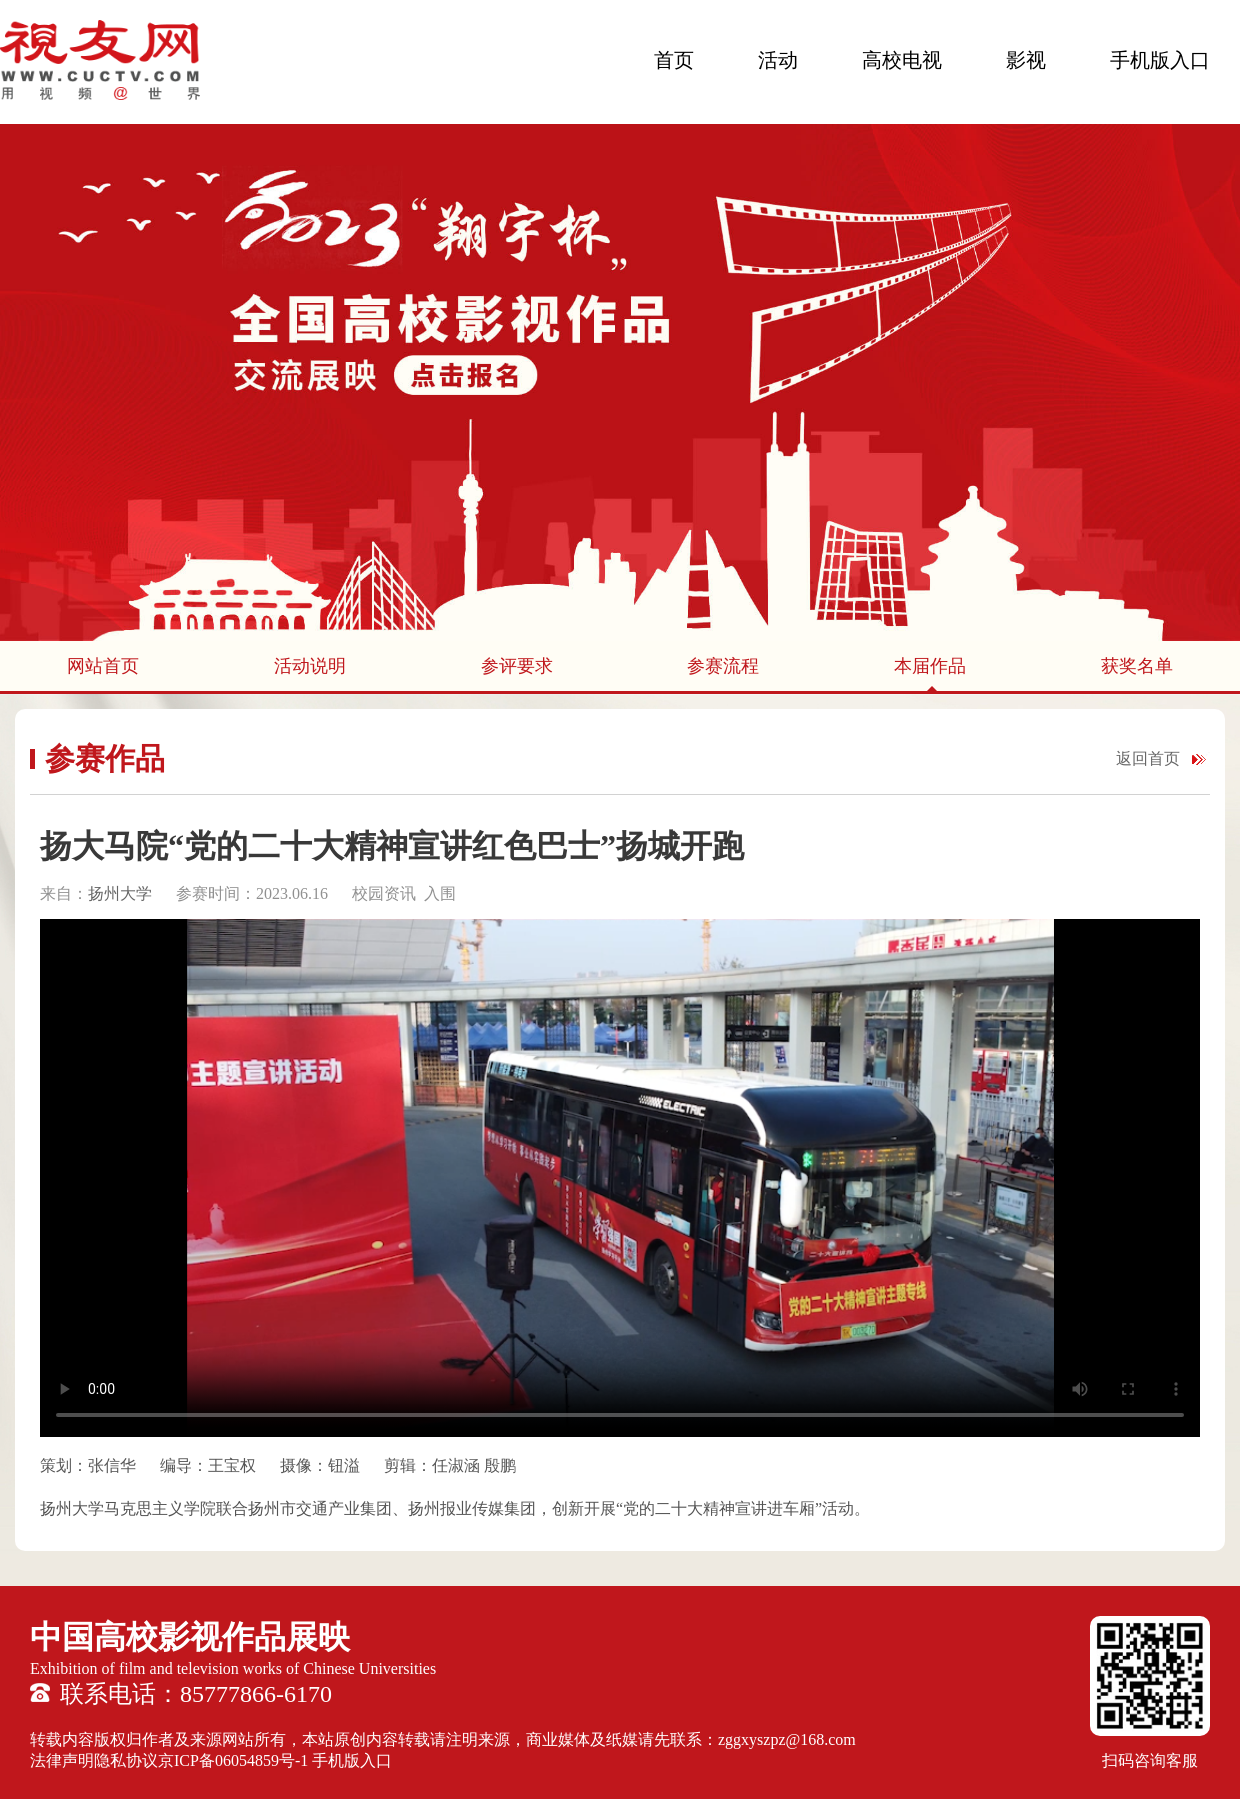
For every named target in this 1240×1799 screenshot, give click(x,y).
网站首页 (103, 666)
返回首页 (1148, 758)
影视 (1026, 60)
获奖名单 (1137, 666)
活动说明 (310, 666)
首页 (674, 60)
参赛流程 (723, 666)
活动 (778, 60)
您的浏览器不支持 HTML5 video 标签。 (620, 1178)
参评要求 (517, 666)
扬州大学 (120, 893)
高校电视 (902, 60)
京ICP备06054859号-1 (233, 1760)
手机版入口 (1160, 60)
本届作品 (930, 666)
